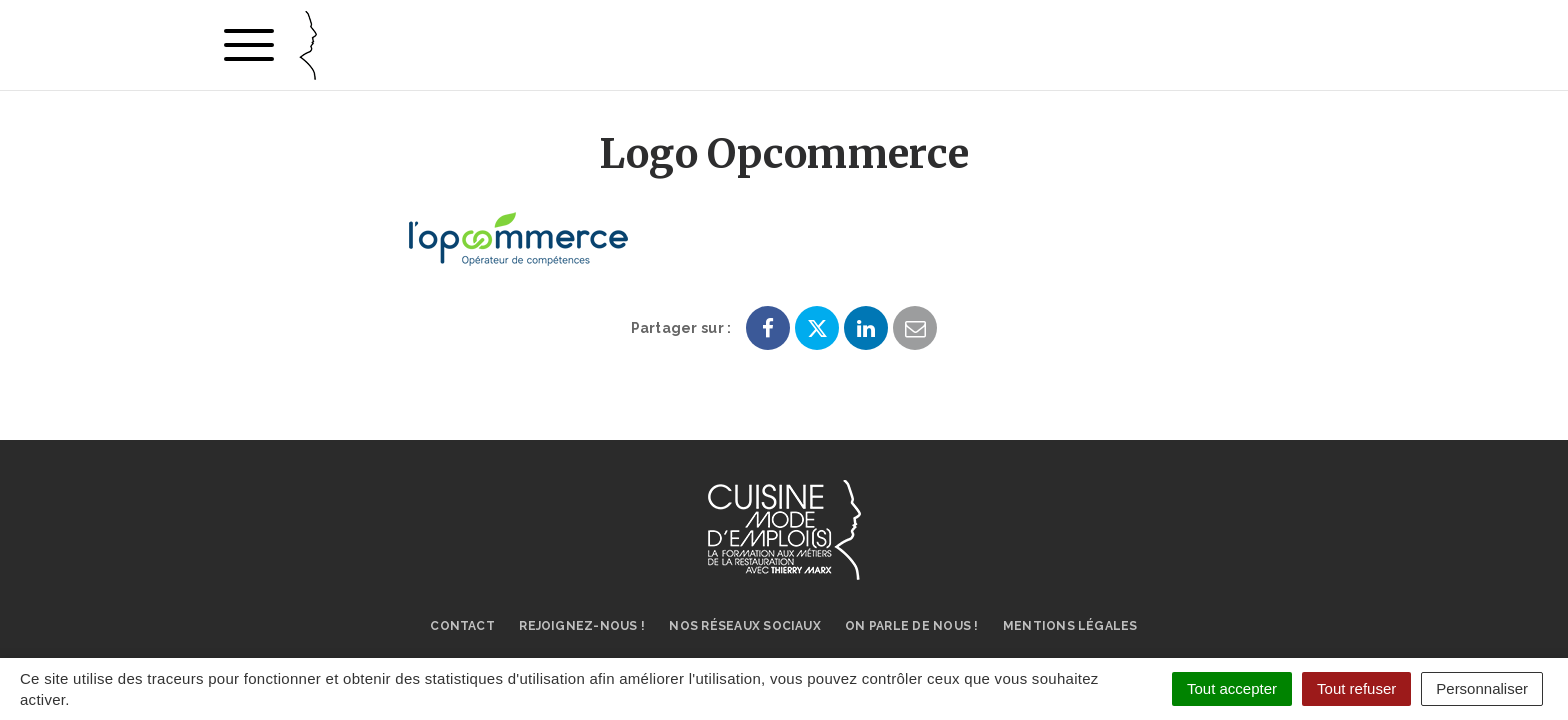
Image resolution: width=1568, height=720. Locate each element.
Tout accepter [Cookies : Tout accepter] (1232, 688)
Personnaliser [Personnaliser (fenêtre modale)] (1482, 688)
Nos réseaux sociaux (745, 626)
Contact (462, 626)
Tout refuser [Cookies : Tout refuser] (1356, 688)
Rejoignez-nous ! (582, 626)
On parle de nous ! (911, 626)
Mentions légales (1070, 626)
